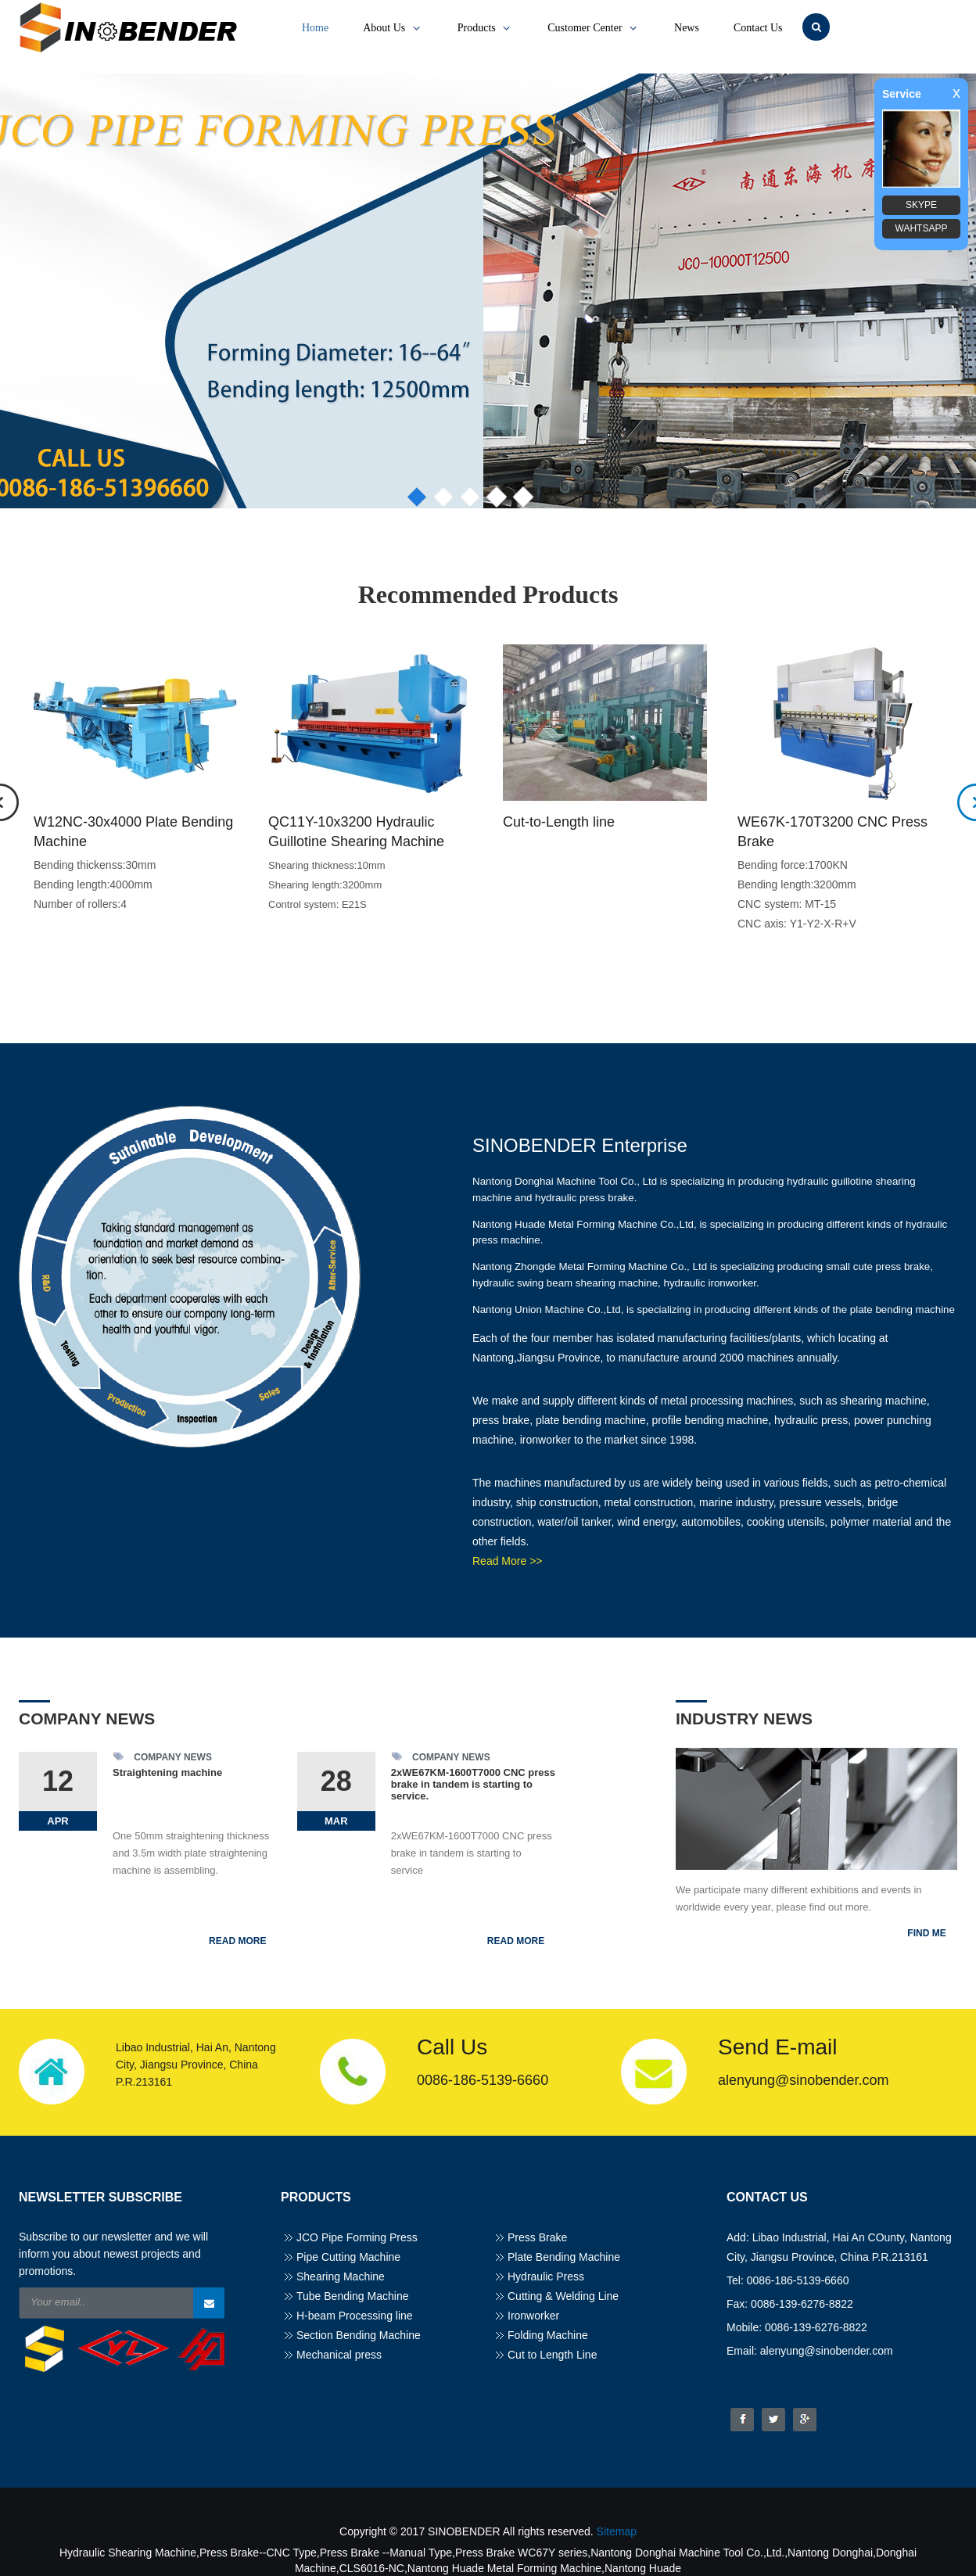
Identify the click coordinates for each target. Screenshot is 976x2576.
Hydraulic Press (546, 2276)
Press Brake (537, 2237)
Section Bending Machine (358, 2335)
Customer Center (593, 28)
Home (315, 28)
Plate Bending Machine (564, 2257)
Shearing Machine (340, 2276)
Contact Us (758, 28)
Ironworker (533, 2315)
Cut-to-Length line (559, 822)
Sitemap (617, 2531)
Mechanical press (339, 2354)
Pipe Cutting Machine (348, 2257)
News (686, 28)
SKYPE (921, 204)
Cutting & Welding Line (563, 2296)
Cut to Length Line (552, 2354)
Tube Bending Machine (352, 2296)
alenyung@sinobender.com (803, 2080)
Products (486, 28)
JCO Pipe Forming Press (357, 2237)
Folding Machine (548, 2335)
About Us (393, 28)
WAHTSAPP (921, 228)
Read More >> (507, 1561)
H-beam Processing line (354, 2315)
